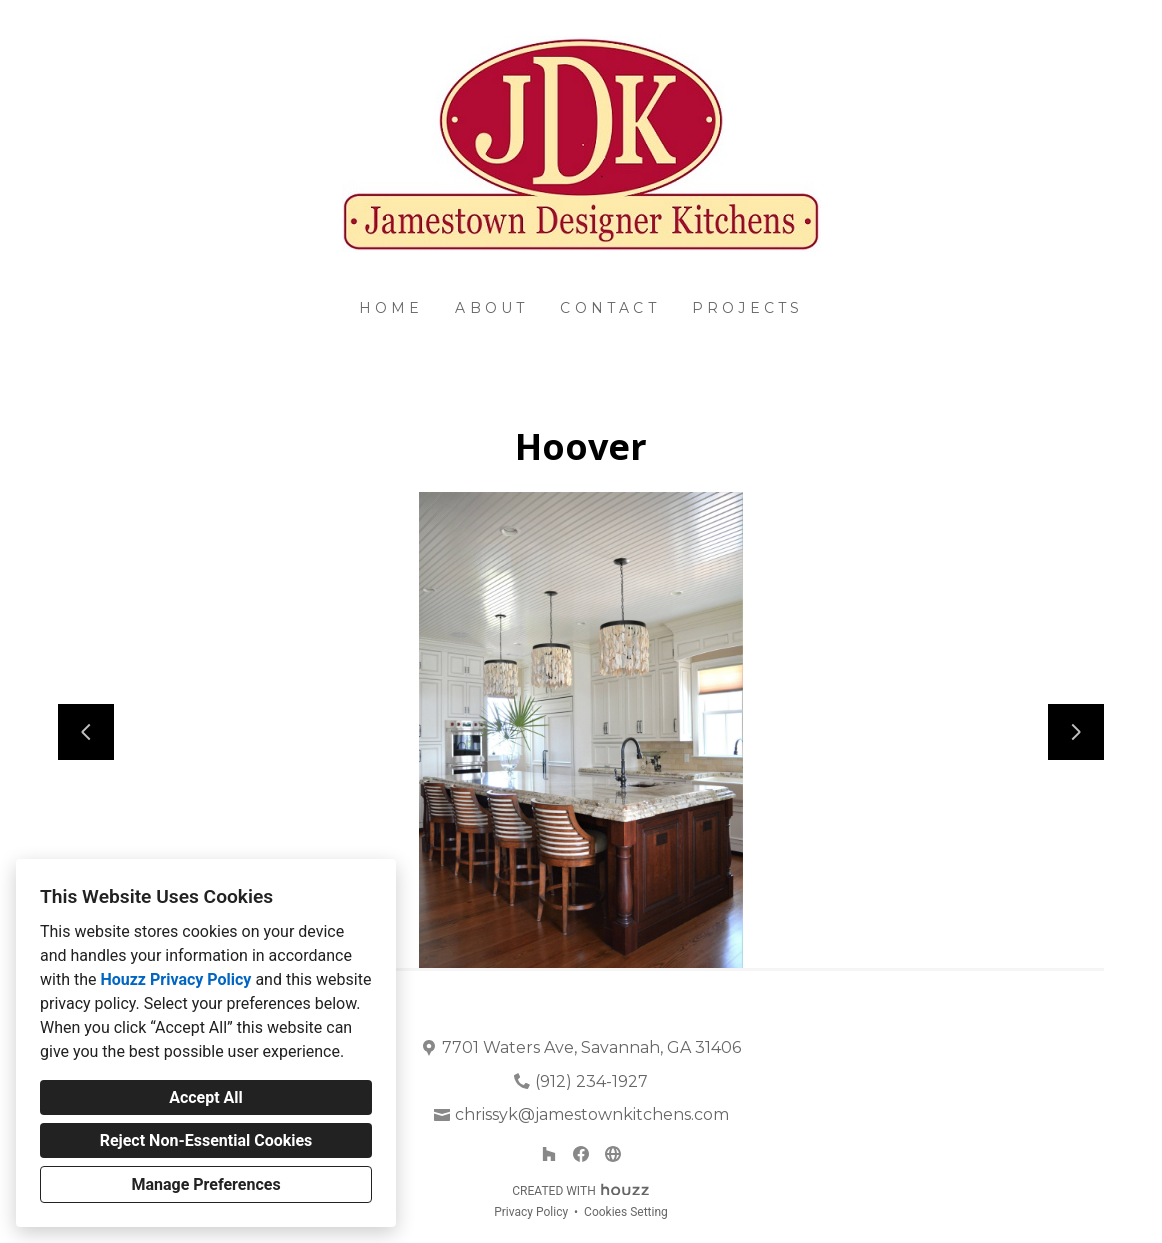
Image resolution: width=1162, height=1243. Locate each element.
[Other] (613, 1154)
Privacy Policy (531, 1212)
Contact (609, 308)
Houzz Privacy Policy (175, 979)
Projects (748, 308)
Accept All (206, 1097)
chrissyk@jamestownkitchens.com (592, 1114)
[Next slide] (1076, 732)
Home (391, 308)
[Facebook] (581, 1154)
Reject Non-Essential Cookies (206, 1140)
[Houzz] (549, 1154)
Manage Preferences (205, 1184)
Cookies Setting (626, 1212)
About (491, 308)
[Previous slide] (86, 732)
